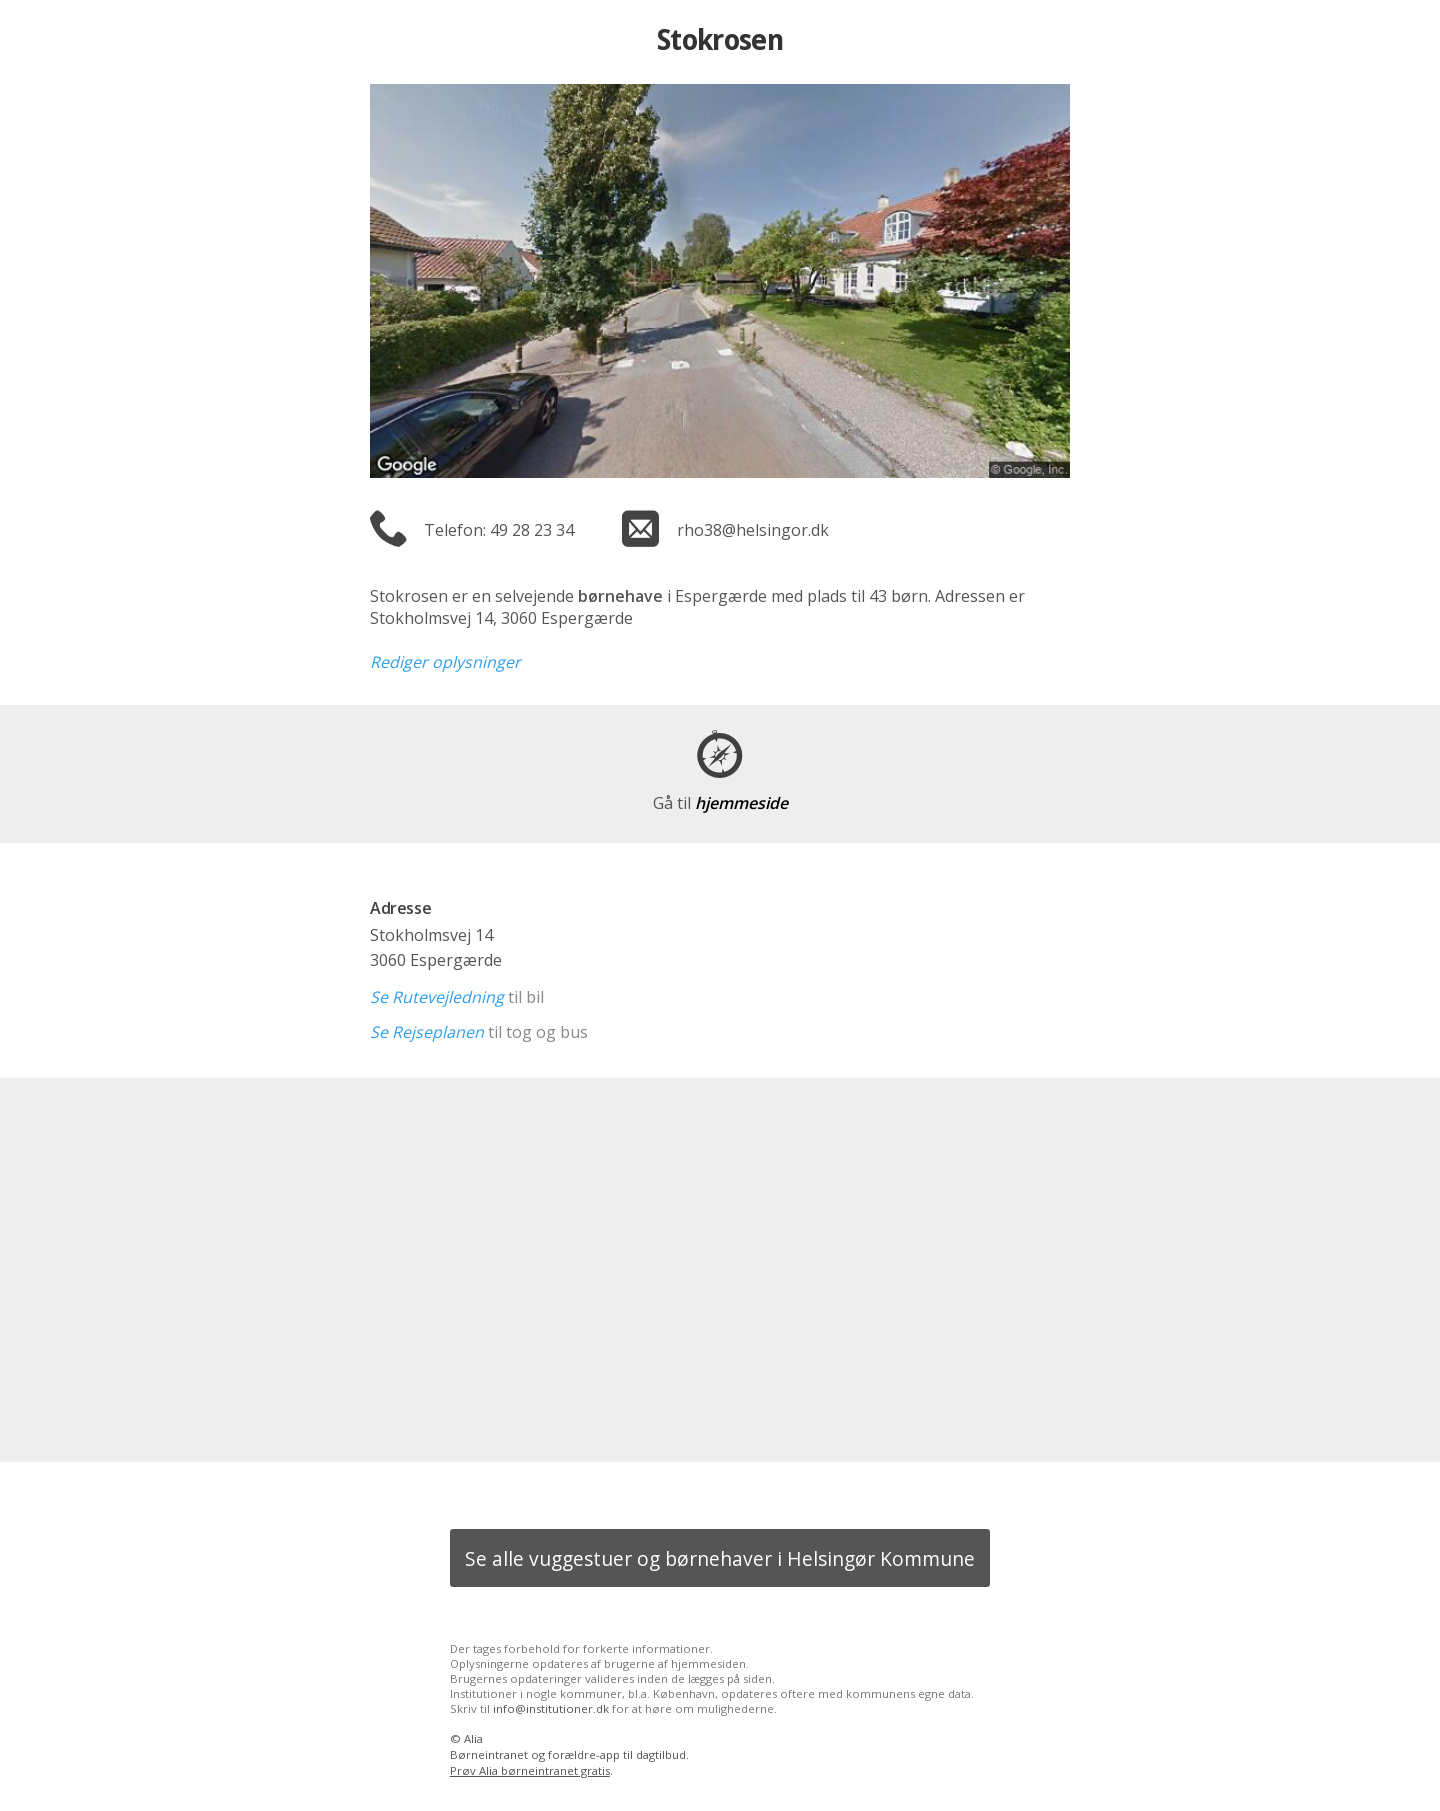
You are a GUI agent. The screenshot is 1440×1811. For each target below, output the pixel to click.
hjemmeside (720, 803)
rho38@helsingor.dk (753, 530)
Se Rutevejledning (437, 997)
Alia (473, 1738)
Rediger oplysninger (445, 662)
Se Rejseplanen (427, 1032)
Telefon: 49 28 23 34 (499, 530)
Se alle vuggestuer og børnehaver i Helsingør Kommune (720, 1558)
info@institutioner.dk (551, 1708)
